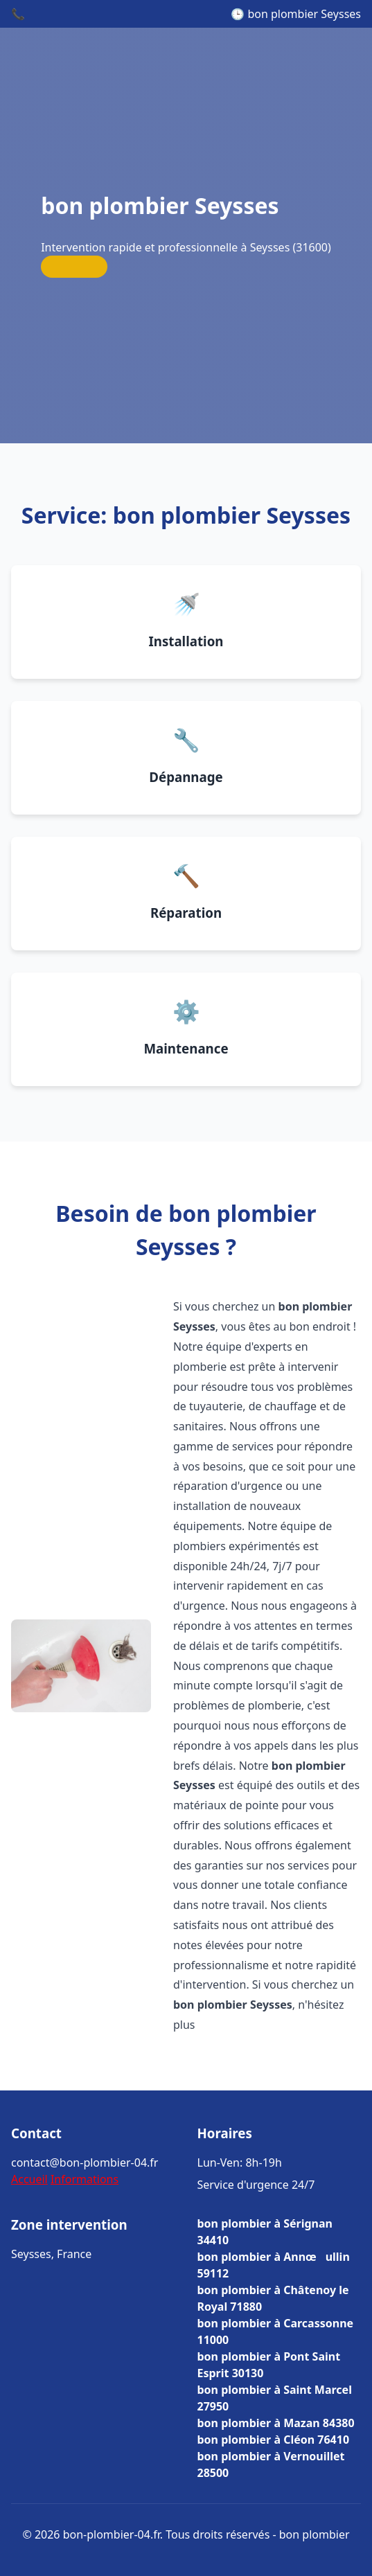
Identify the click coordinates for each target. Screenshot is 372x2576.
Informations (84, 2179)
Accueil (29, 2179)
